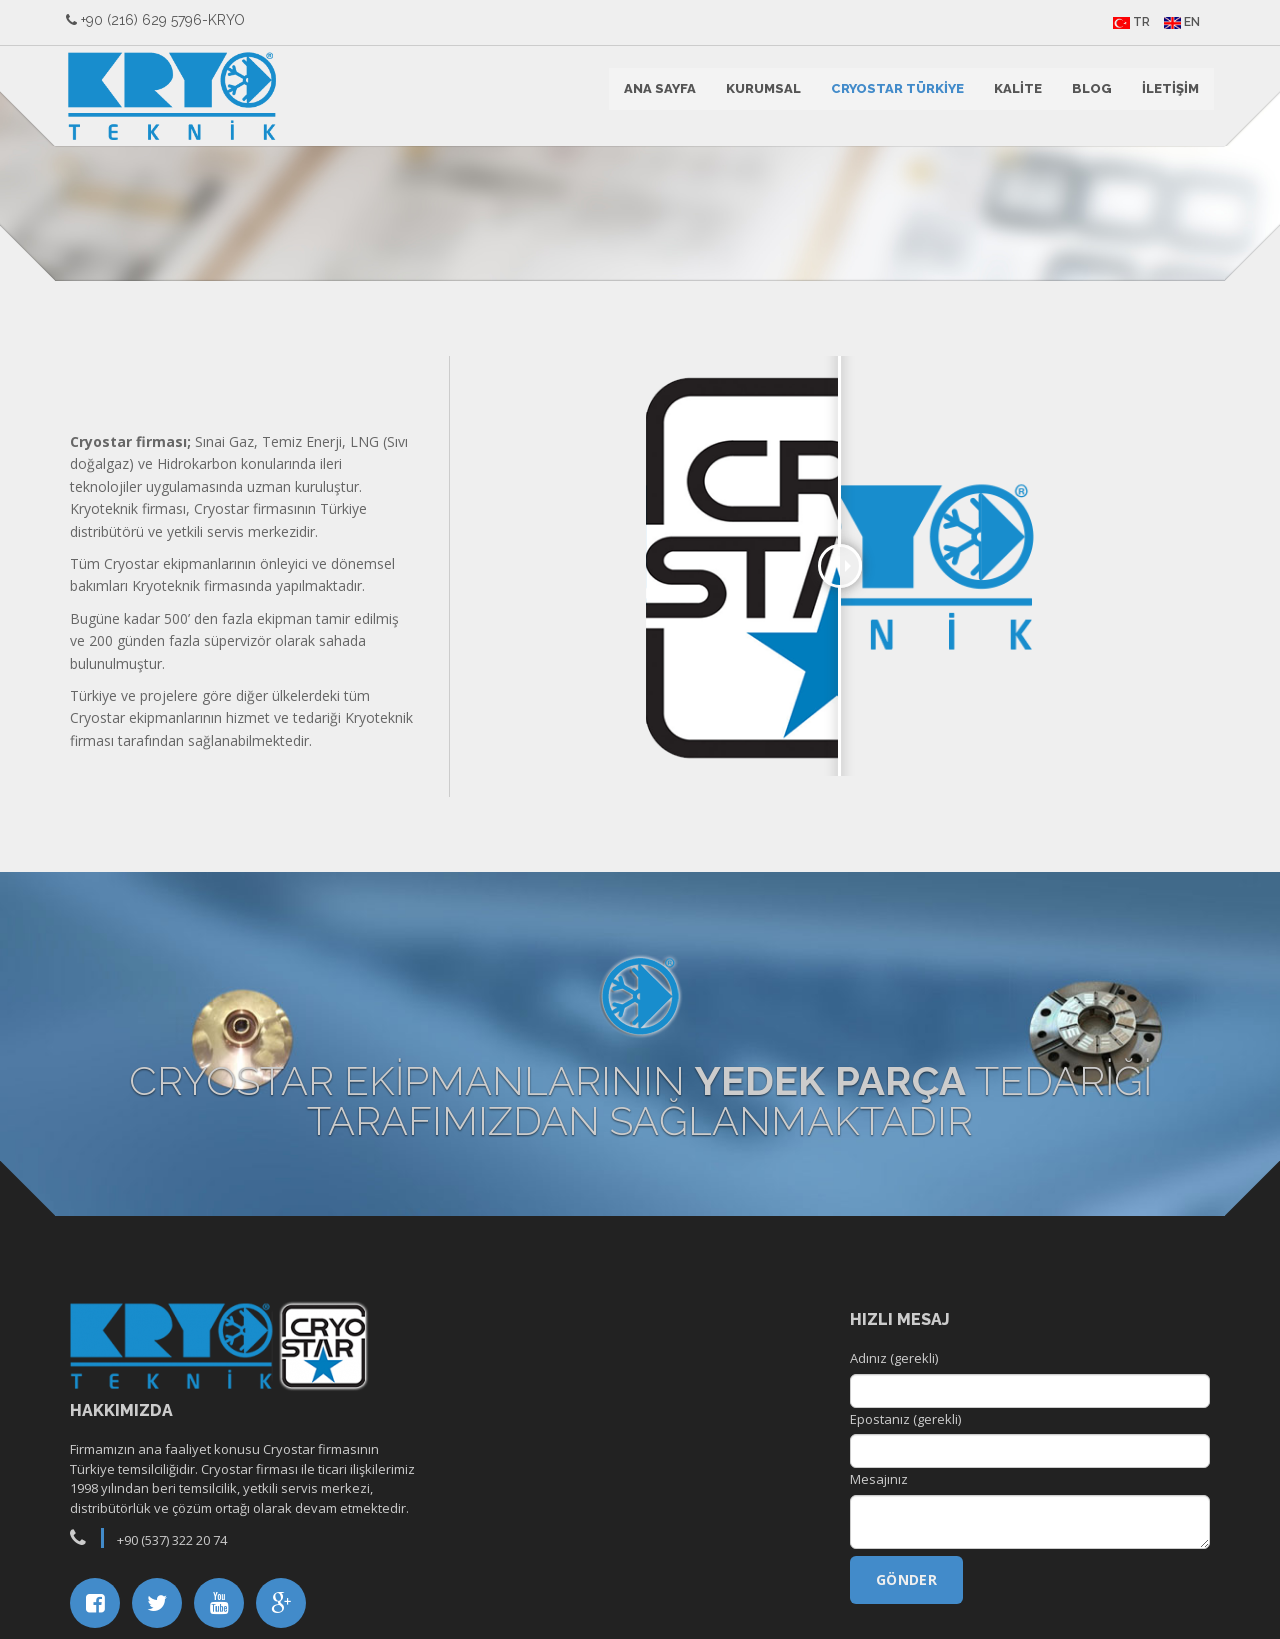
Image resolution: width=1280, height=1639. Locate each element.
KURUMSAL (759, 95)
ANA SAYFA (656, 95)
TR (1127, 22)
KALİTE (1014, 95)
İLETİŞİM (1166, 95)
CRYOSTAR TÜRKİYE (893, 95)
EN (1178, 22)
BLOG (1088, 95)
